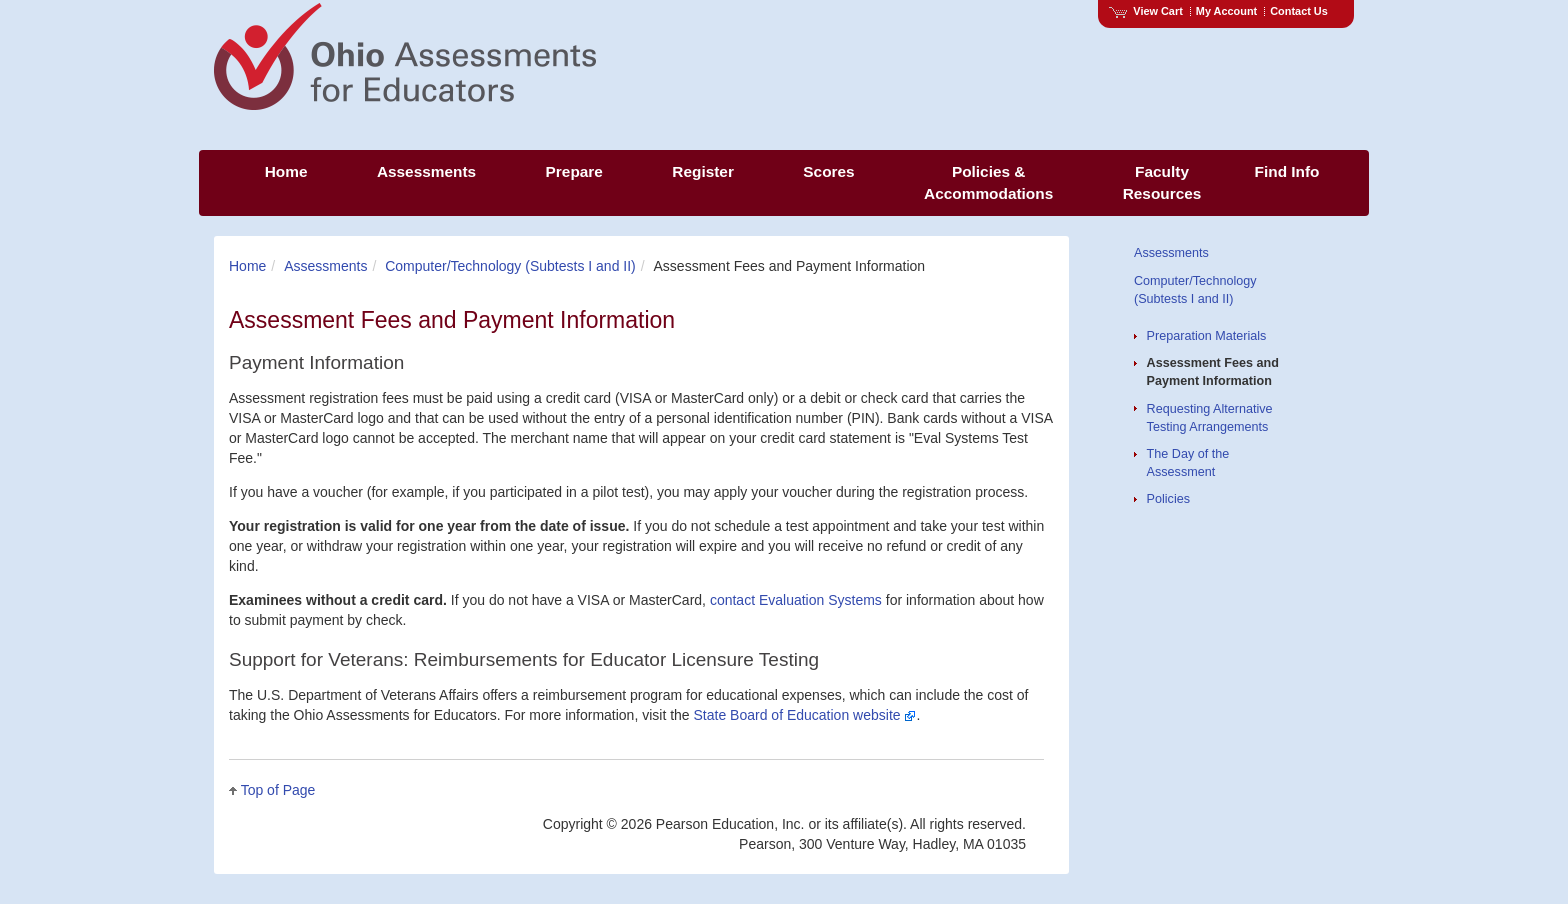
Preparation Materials (1207, 336)
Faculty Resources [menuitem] (1162, 182)
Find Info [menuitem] (1287, 171)
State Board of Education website (805, 715)
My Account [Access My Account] (1226, 11)
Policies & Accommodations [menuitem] (988, 182)
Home (247, 266)
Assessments (325, 266)
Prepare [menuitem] (574, 171)
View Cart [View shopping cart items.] (1146, 11)
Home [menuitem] (286, 171)
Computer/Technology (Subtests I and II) (510, 266)
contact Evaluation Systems (796, 600)
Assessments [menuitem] (426, 171)
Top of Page (278, 790)
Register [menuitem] (703, 171)
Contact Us (1299, 11)
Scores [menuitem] (828, 171)
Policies (1168, 499)
